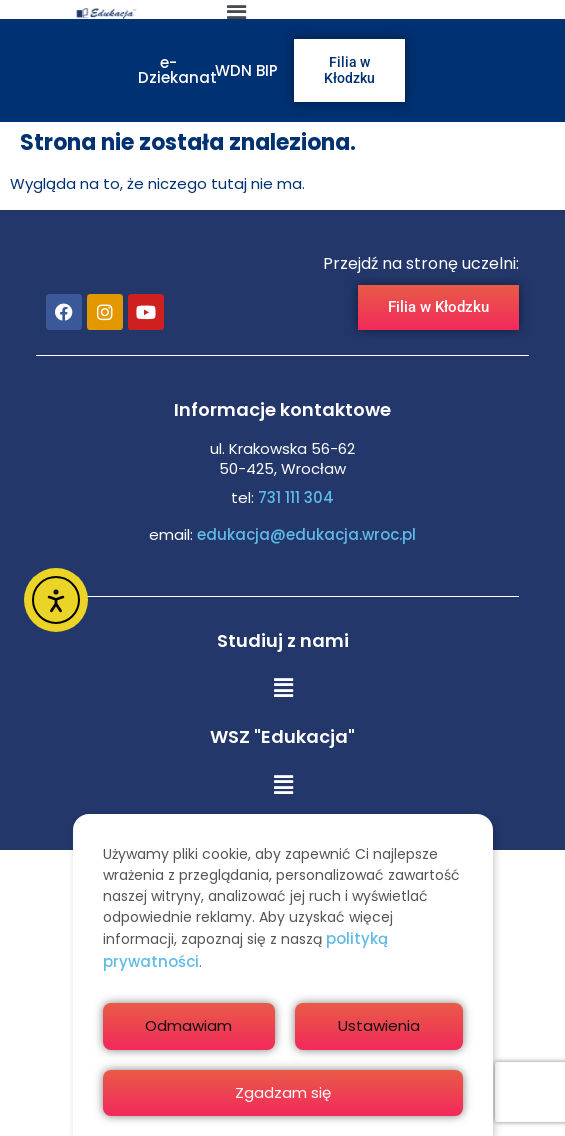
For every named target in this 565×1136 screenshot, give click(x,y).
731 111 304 (296, 497)
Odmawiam (188, 1025)
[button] (283, 689)
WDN (233, 70)
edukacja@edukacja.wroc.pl (304, 534)
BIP (267, 70)
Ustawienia (379, 1025)
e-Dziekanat (177, 70)
